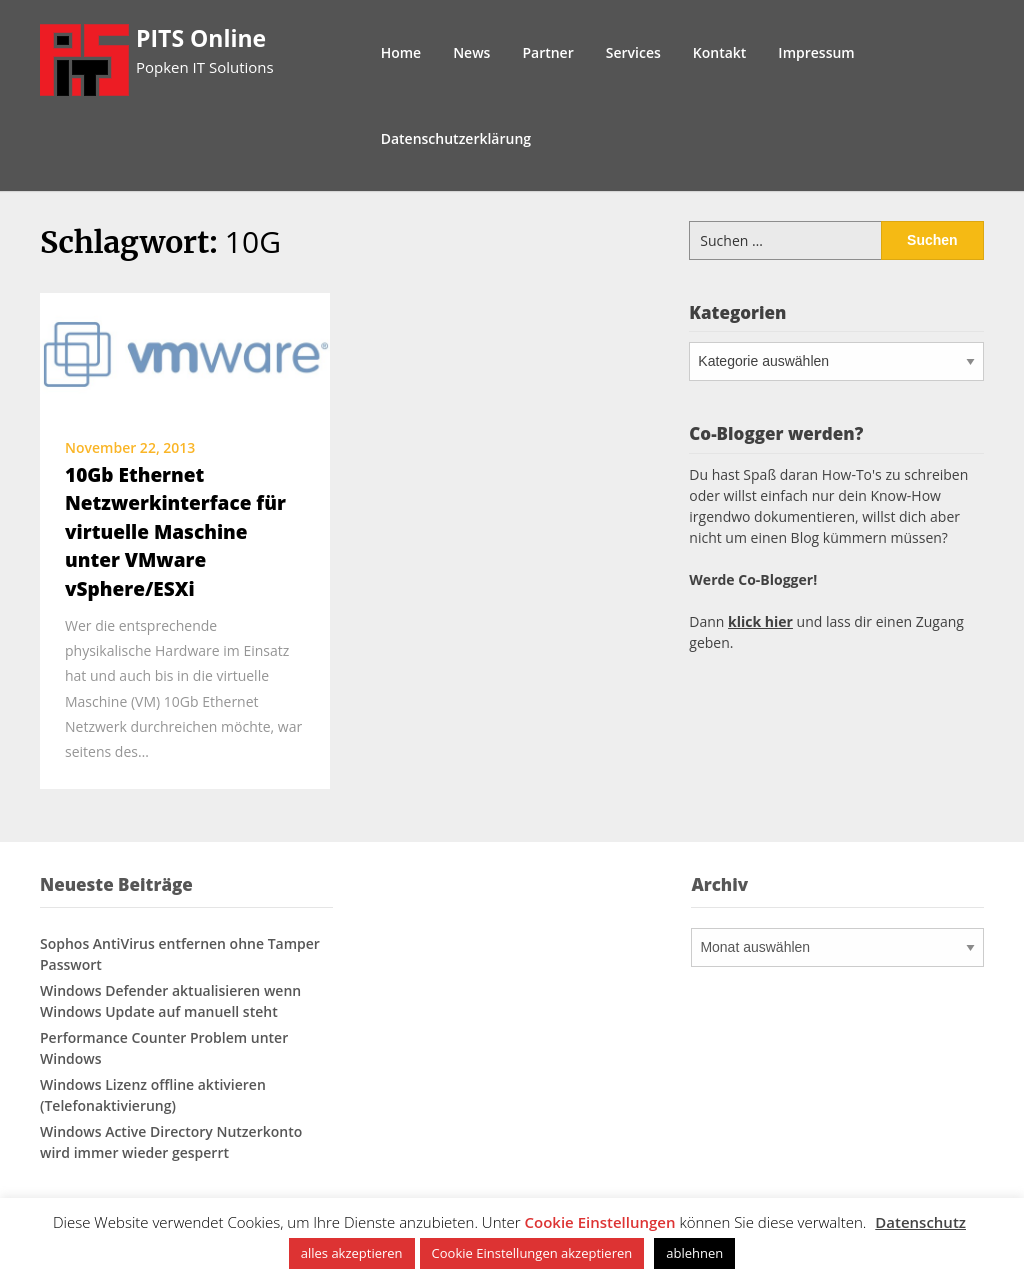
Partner (547, 52)
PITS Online (201, 38)
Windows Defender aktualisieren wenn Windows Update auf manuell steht (170, 1001)
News (471, 52)
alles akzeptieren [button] (352, 1253)
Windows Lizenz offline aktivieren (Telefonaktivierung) (153, 1095)
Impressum (816, 52)
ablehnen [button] (694, 1253)
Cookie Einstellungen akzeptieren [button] (532, 1253)
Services (633, 52)
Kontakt (720, 52)
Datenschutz (920, 1222)
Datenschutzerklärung (456, 138)
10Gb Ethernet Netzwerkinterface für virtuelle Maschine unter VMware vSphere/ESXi (175, 532)
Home (401, 52)
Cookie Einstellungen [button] (600, 1222)
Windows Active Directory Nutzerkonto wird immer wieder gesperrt (171, 1142)
